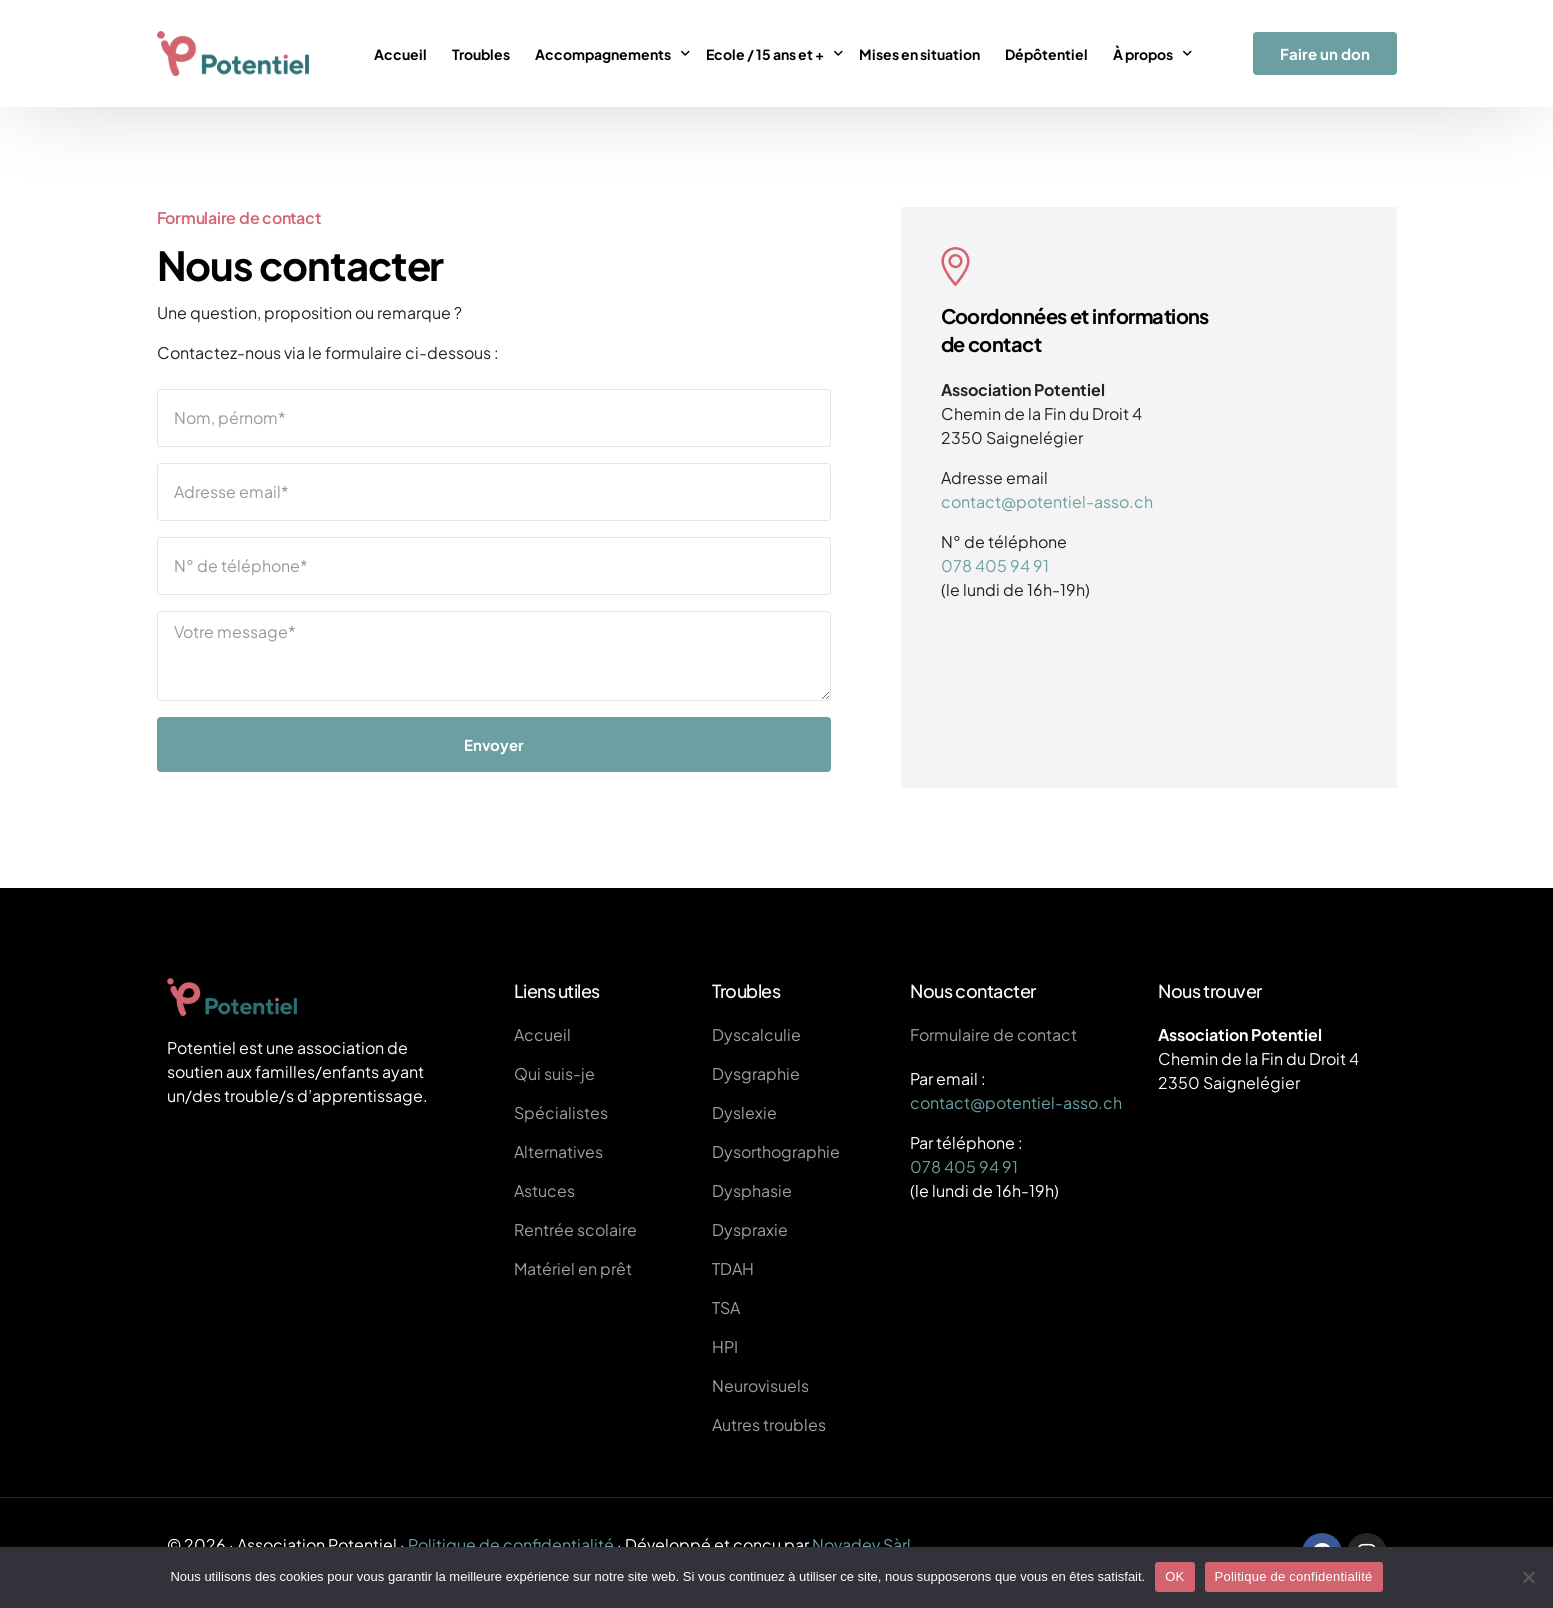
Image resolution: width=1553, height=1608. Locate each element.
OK (1174, 1576)
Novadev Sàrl (861, 1544)
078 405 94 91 (995, 565)
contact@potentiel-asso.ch (1047, 501)
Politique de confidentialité (511, 1544)
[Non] (1528, 1577)
